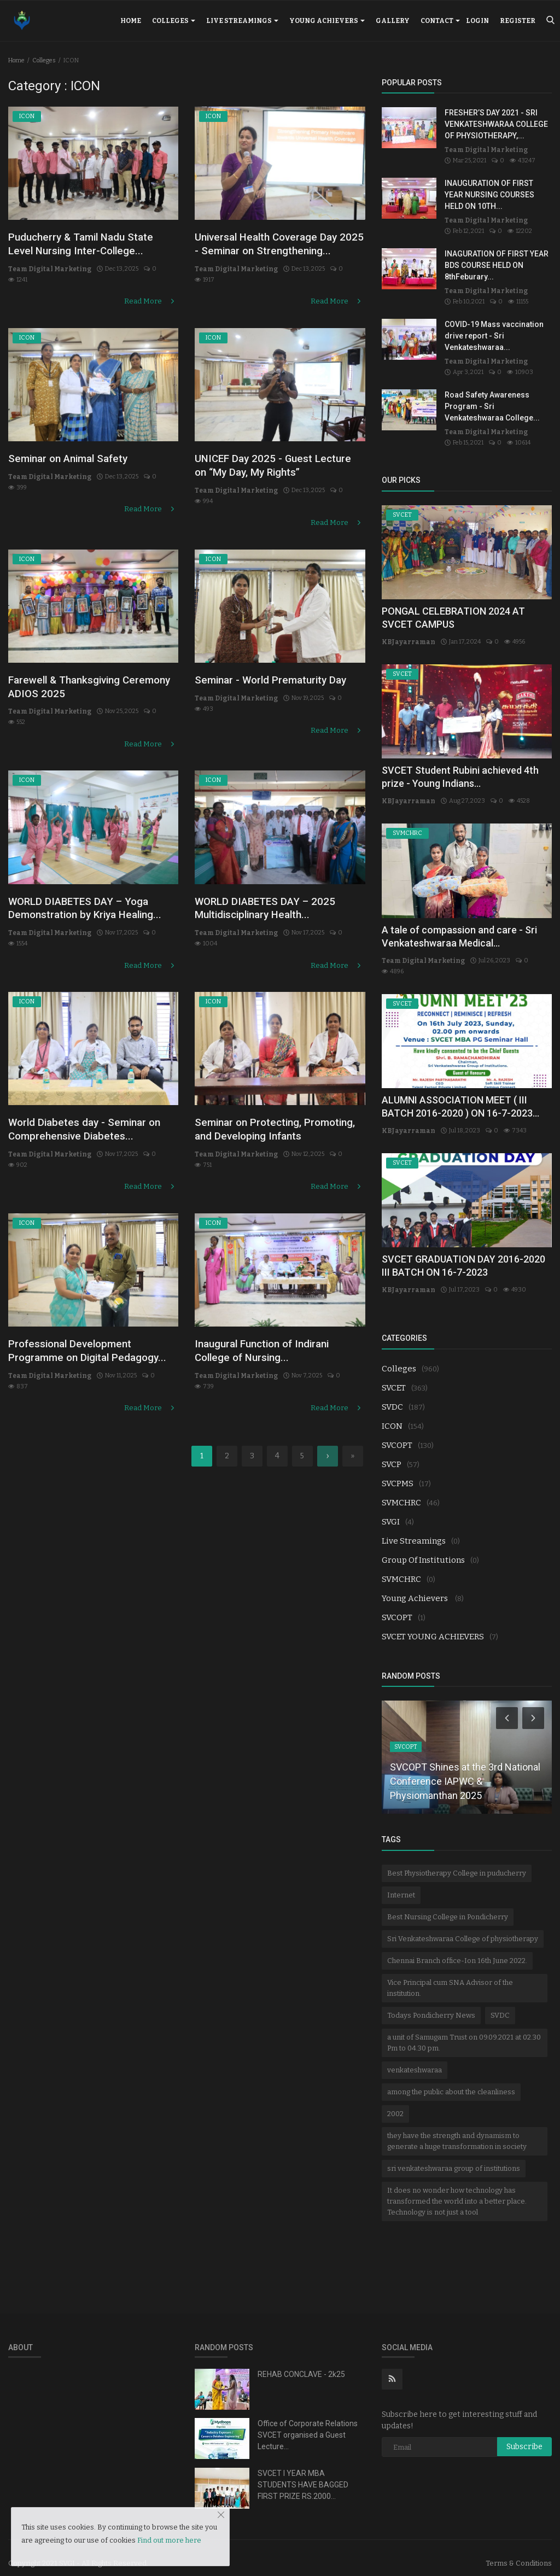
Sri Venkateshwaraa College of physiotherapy (462, 1928)
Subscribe (524, 2435)
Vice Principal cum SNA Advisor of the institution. (450, 1977)
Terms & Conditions (519, 2552)
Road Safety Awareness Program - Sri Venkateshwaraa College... (492, 406)
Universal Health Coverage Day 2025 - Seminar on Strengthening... (277, 253)
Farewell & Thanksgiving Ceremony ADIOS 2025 (72, 683)
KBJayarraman (404, 641)
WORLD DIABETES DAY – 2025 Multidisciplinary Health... (279, 895)
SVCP (391, 1453)
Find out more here (169, 2540)
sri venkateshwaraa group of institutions (453, 2157)
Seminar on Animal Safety (77, 465)
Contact (440, 21)
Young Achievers (327, 21)
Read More (152, 292)
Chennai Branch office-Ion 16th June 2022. (457, 1950)
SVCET (394, 1377)
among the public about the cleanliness (451, 2081)
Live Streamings (242, 21)
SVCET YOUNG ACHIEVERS (433, 1626)
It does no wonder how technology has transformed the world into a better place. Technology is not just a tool (457, 2190)
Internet (401, 1884)
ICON (392, 1415)
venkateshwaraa (414, 2059)
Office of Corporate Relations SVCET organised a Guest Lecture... (308, 2424)
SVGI (391, 1511)
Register (517, 21)
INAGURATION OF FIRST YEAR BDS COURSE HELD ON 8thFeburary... (497, 265)
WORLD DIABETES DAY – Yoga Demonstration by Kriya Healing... (91, 903)
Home (130, 21)
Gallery (393, 21)
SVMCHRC (401, 1492)
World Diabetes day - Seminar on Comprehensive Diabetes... (88, 1121)
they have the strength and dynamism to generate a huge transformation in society (457, 2130)
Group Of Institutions (423, 1549)
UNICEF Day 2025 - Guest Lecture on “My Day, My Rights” (280, 472)
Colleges (173, 21)
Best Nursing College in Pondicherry (447, 1906)
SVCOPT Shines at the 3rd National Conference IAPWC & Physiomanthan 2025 (465, 1770)
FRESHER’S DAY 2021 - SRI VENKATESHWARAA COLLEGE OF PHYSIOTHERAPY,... (496, 124)
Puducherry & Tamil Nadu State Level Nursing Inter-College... (91, 245)
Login (477, 21)
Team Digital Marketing (44, 272)
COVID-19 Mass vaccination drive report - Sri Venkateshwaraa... (494, 336)
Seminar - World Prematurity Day (271, 683)
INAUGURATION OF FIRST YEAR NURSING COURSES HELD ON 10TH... (489, 195)
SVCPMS (397, 1472)
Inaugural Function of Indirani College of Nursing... (273, 1348)
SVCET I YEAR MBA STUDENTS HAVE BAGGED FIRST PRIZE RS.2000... (303, 2474)
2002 (395, 2103)
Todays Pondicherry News (431, 2004)
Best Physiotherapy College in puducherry (456, 1862)
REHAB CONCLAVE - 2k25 (301, 2363)
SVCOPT (397, 1434)
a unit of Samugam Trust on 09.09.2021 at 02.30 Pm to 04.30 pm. (464, 2031)
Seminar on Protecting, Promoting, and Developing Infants (267, 1129)
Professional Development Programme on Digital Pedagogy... (80, 1356)
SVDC (392, 1396)
